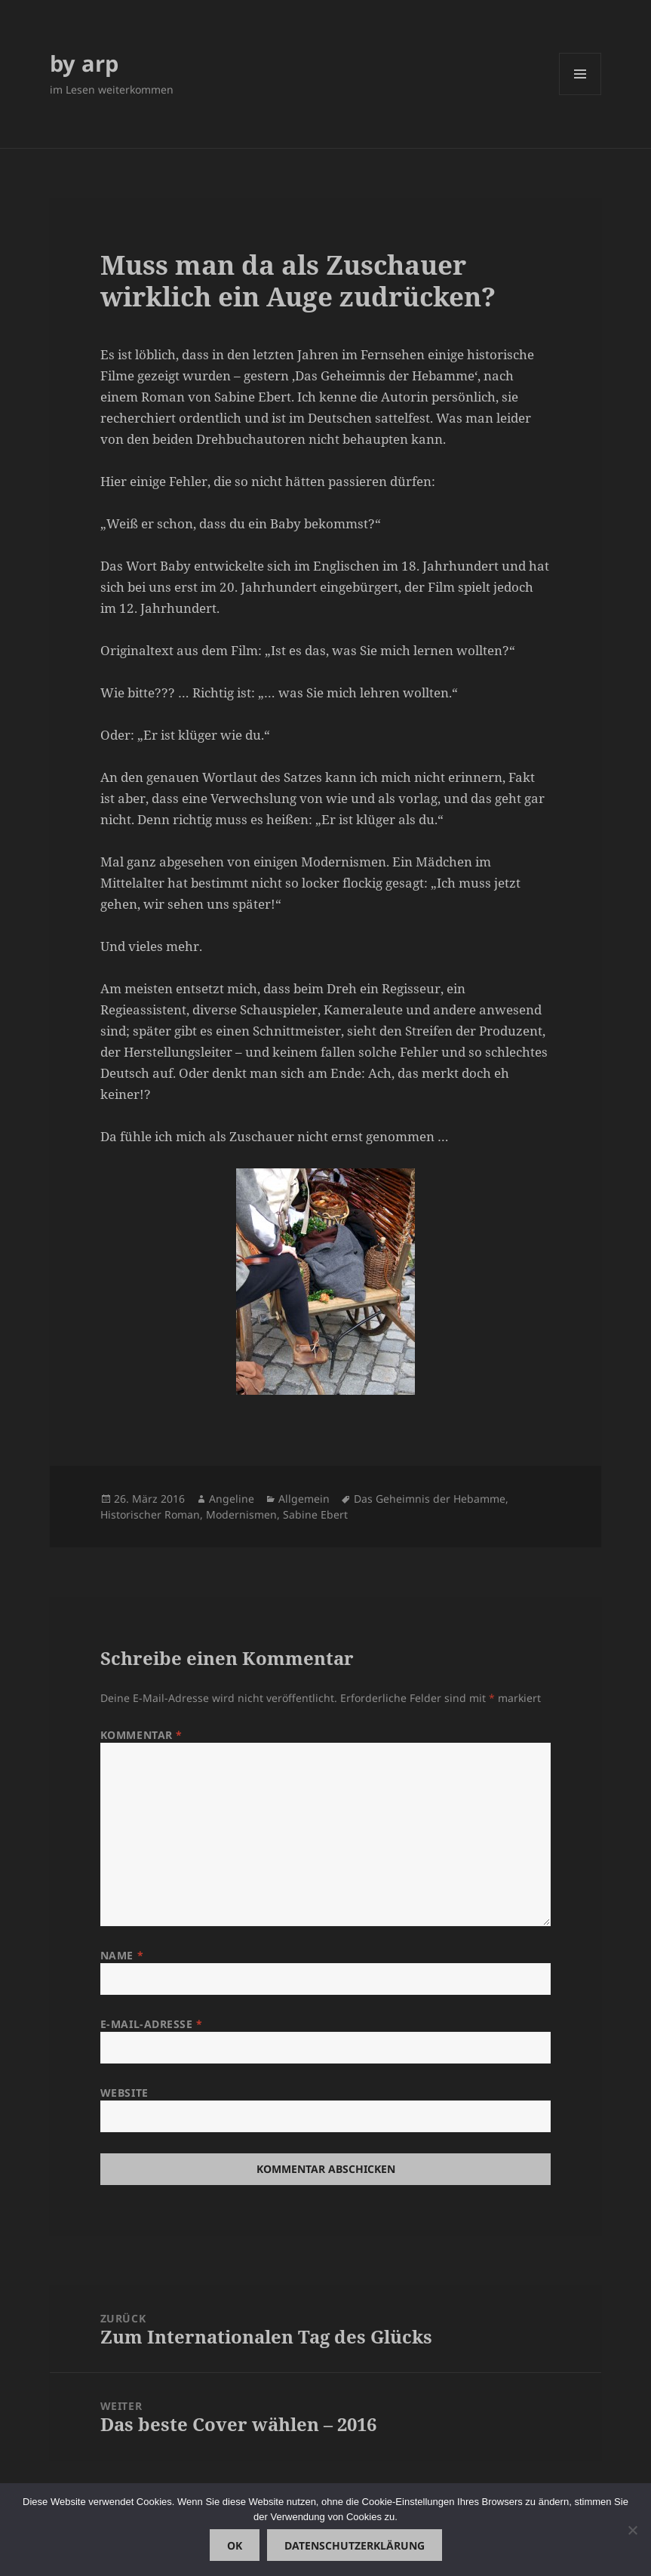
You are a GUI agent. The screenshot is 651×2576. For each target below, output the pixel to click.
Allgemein (304, 1498)
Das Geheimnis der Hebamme (429, 1498)
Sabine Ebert (315, 1514)
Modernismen (241, 1514)
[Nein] (632, 2530)
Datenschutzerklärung (354, 2545)
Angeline (231, 1498)
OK (234, 2545)
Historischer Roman (150, 1514)
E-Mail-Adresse (151, 2024)
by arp (84, 63)
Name (121, 1955)
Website (124, 2092)
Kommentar (141, 1735)
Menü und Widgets (580, 94)
